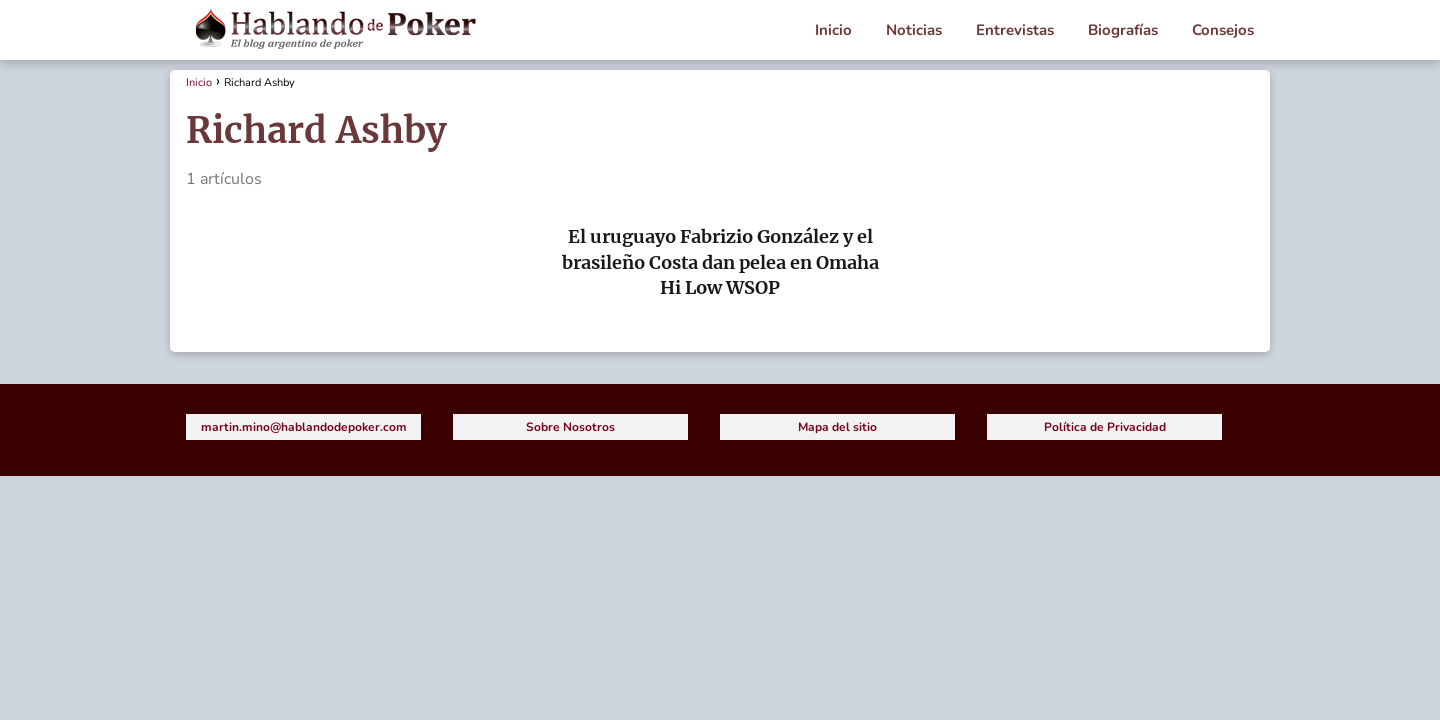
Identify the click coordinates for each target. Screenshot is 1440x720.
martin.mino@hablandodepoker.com (304, 427)
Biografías (1123, 30)
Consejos (1223, 30)
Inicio (833, 30)
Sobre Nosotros (570, 427)
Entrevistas (1015, 30)
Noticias (914, 30)
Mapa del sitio (837, 427)
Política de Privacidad (1105, 427)
